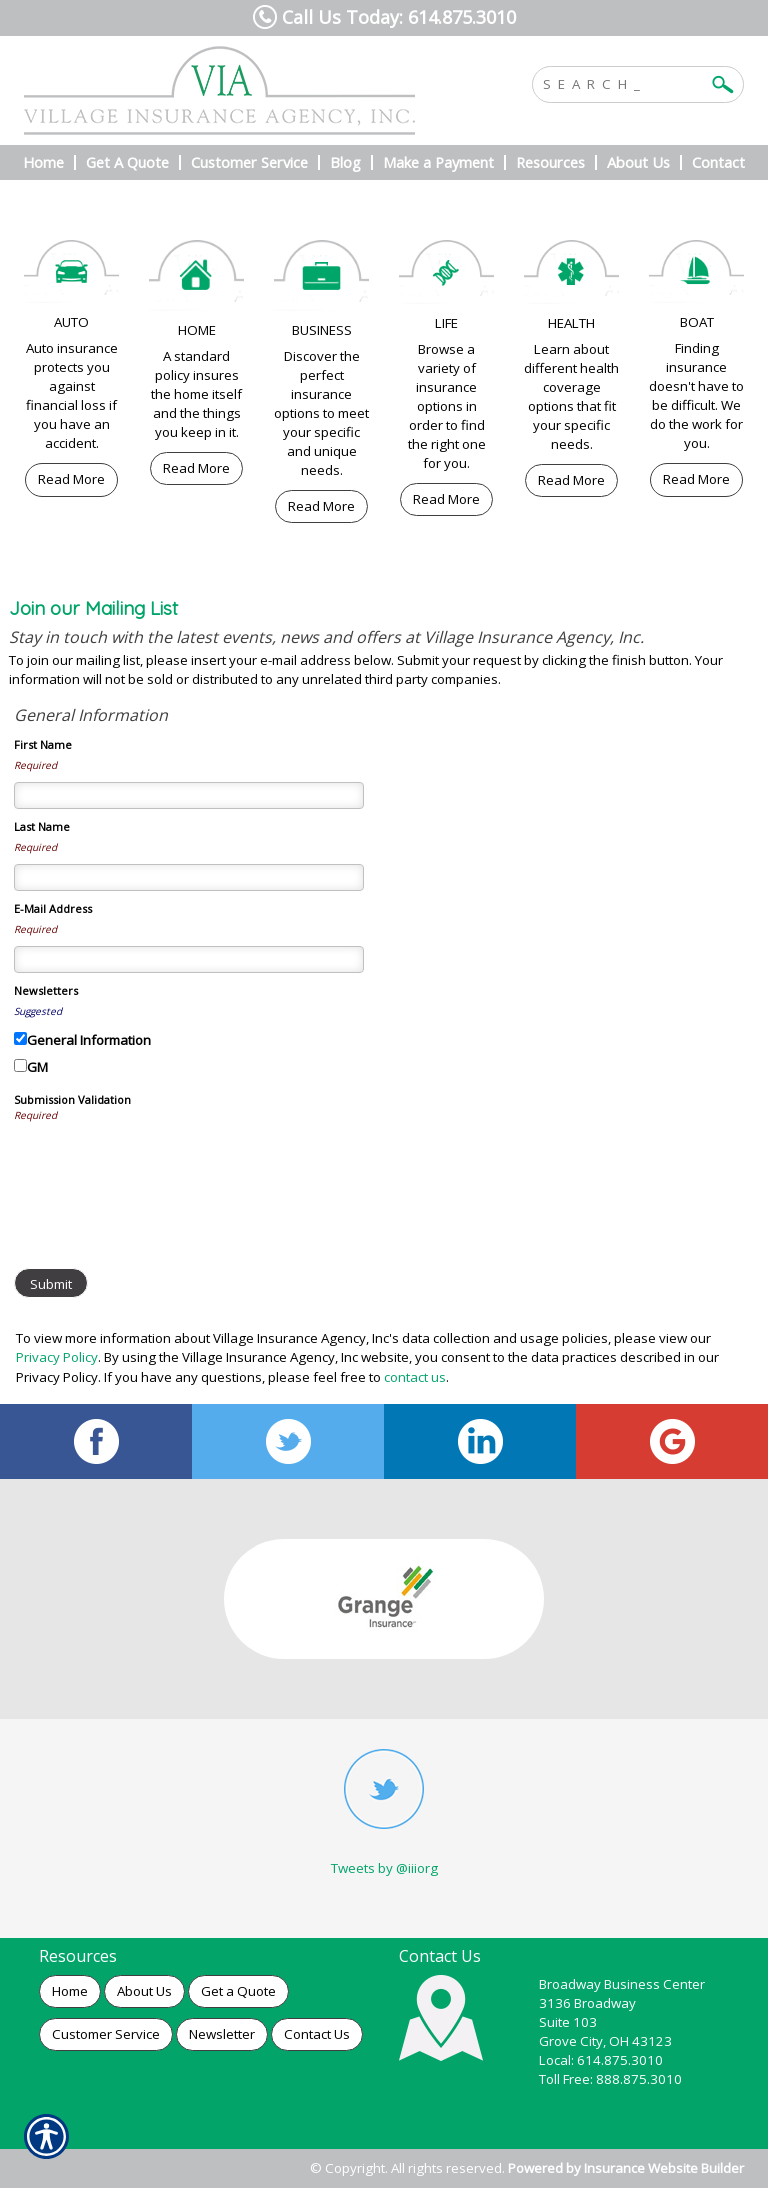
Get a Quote (238, 1991)
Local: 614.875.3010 (601, 2060)
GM (37, 1067)
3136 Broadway (587, 2003)
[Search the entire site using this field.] (623, 82)
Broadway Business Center (622, 1984)
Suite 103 (568, 2022)
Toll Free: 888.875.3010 (610, 2079)
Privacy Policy (57, 1357)
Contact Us (317, 2034)
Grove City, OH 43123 (605, 2041)
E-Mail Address (53, 908)
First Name (43, 744)
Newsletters (46, 990)
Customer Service (106, 2034)
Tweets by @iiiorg (384, 1868)
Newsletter (222, 2034)
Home (70, 1991)
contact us (415, 1377)
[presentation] (166, 1171)
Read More (71, 479)
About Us (144, 1991)
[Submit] (51, 1283)
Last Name (42, 826)
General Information (89, 1040)
